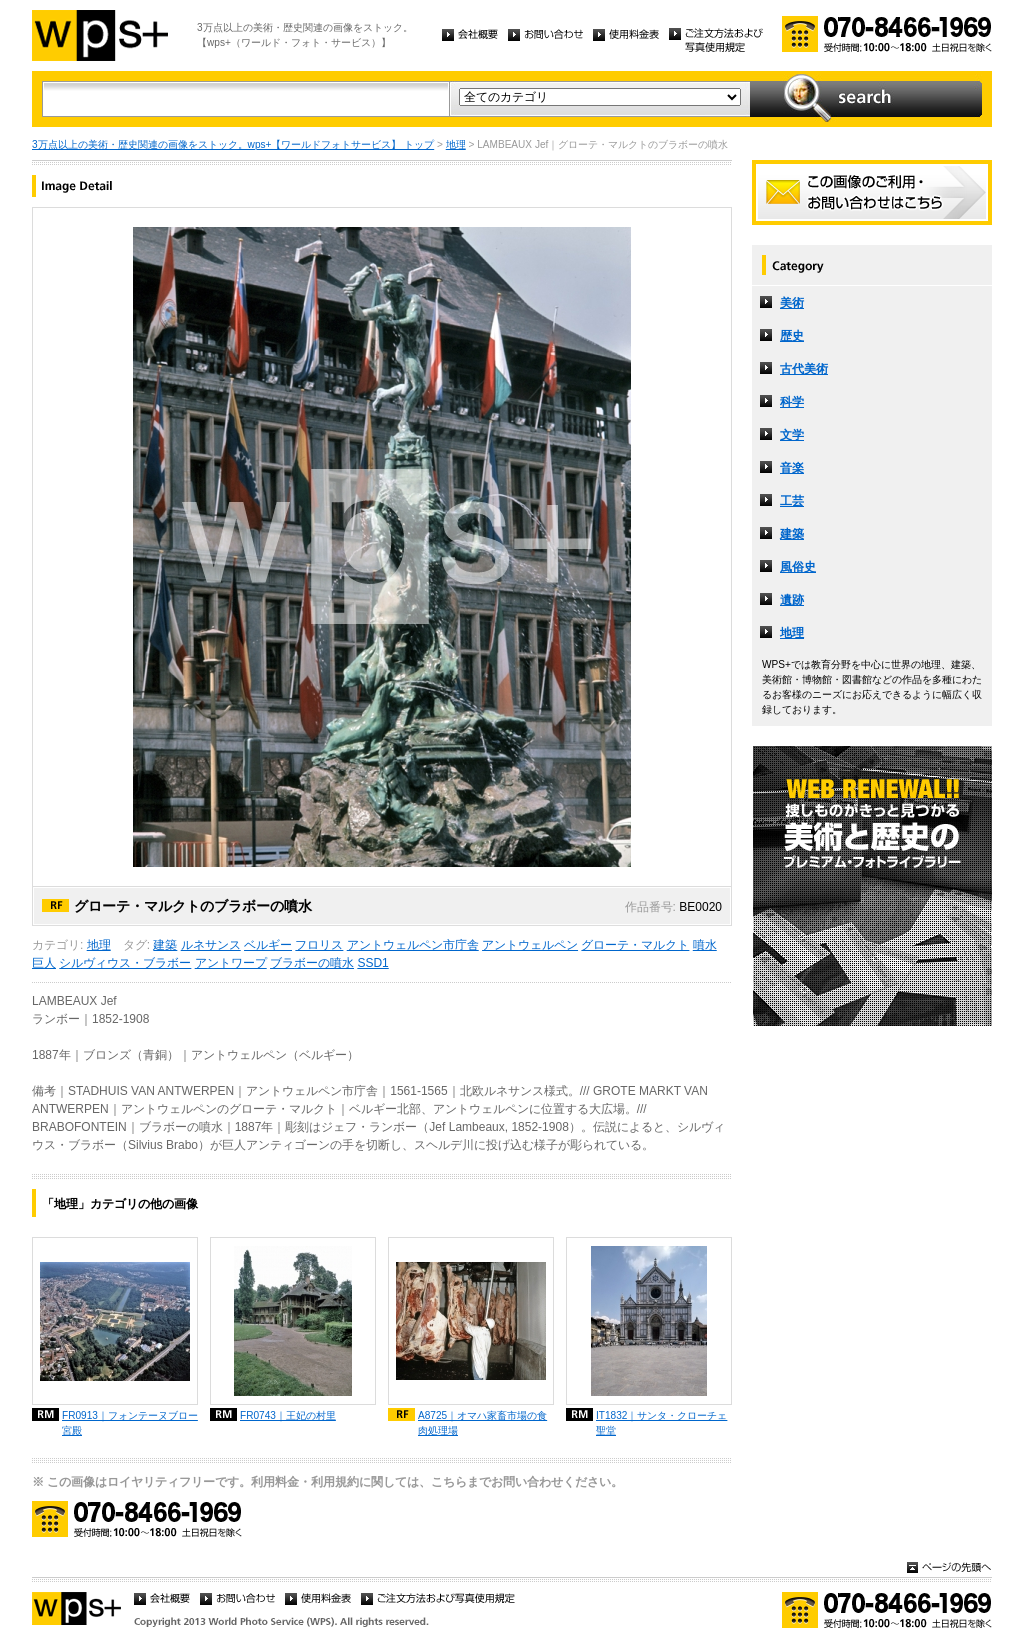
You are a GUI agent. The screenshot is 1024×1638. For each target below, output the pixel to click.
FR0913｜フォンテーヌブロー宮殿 (130, 1423)
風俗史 (798, 567)
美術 (792, 303)
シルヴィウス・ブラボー (125, 963)
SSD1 (372, 963)
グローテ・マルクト (635, 945)
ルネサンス (211, 945)
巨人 (44, 963)
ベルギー (268, 945)
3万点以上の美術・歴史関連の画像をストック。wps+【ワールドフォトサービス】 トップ (233, 144)
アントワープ (231, 963)
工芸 (792, 501)
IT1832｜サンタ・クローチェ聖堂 (661, 1423)
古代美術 (804, 369)
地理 (456, 144)
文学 (792, 435)
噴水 (705, 945)
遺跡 (792, 600)
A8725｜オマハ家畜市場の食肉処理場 (482, 1423)
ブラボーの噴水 (312, 963)
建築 (165, 945)
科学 (792, 402)
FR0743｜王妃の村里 (288, 1415)
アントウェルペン (530, 945)
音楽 (792, 468)
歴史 (792, 336)
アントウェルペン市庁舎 (413, 945)
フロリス (319, 945)
